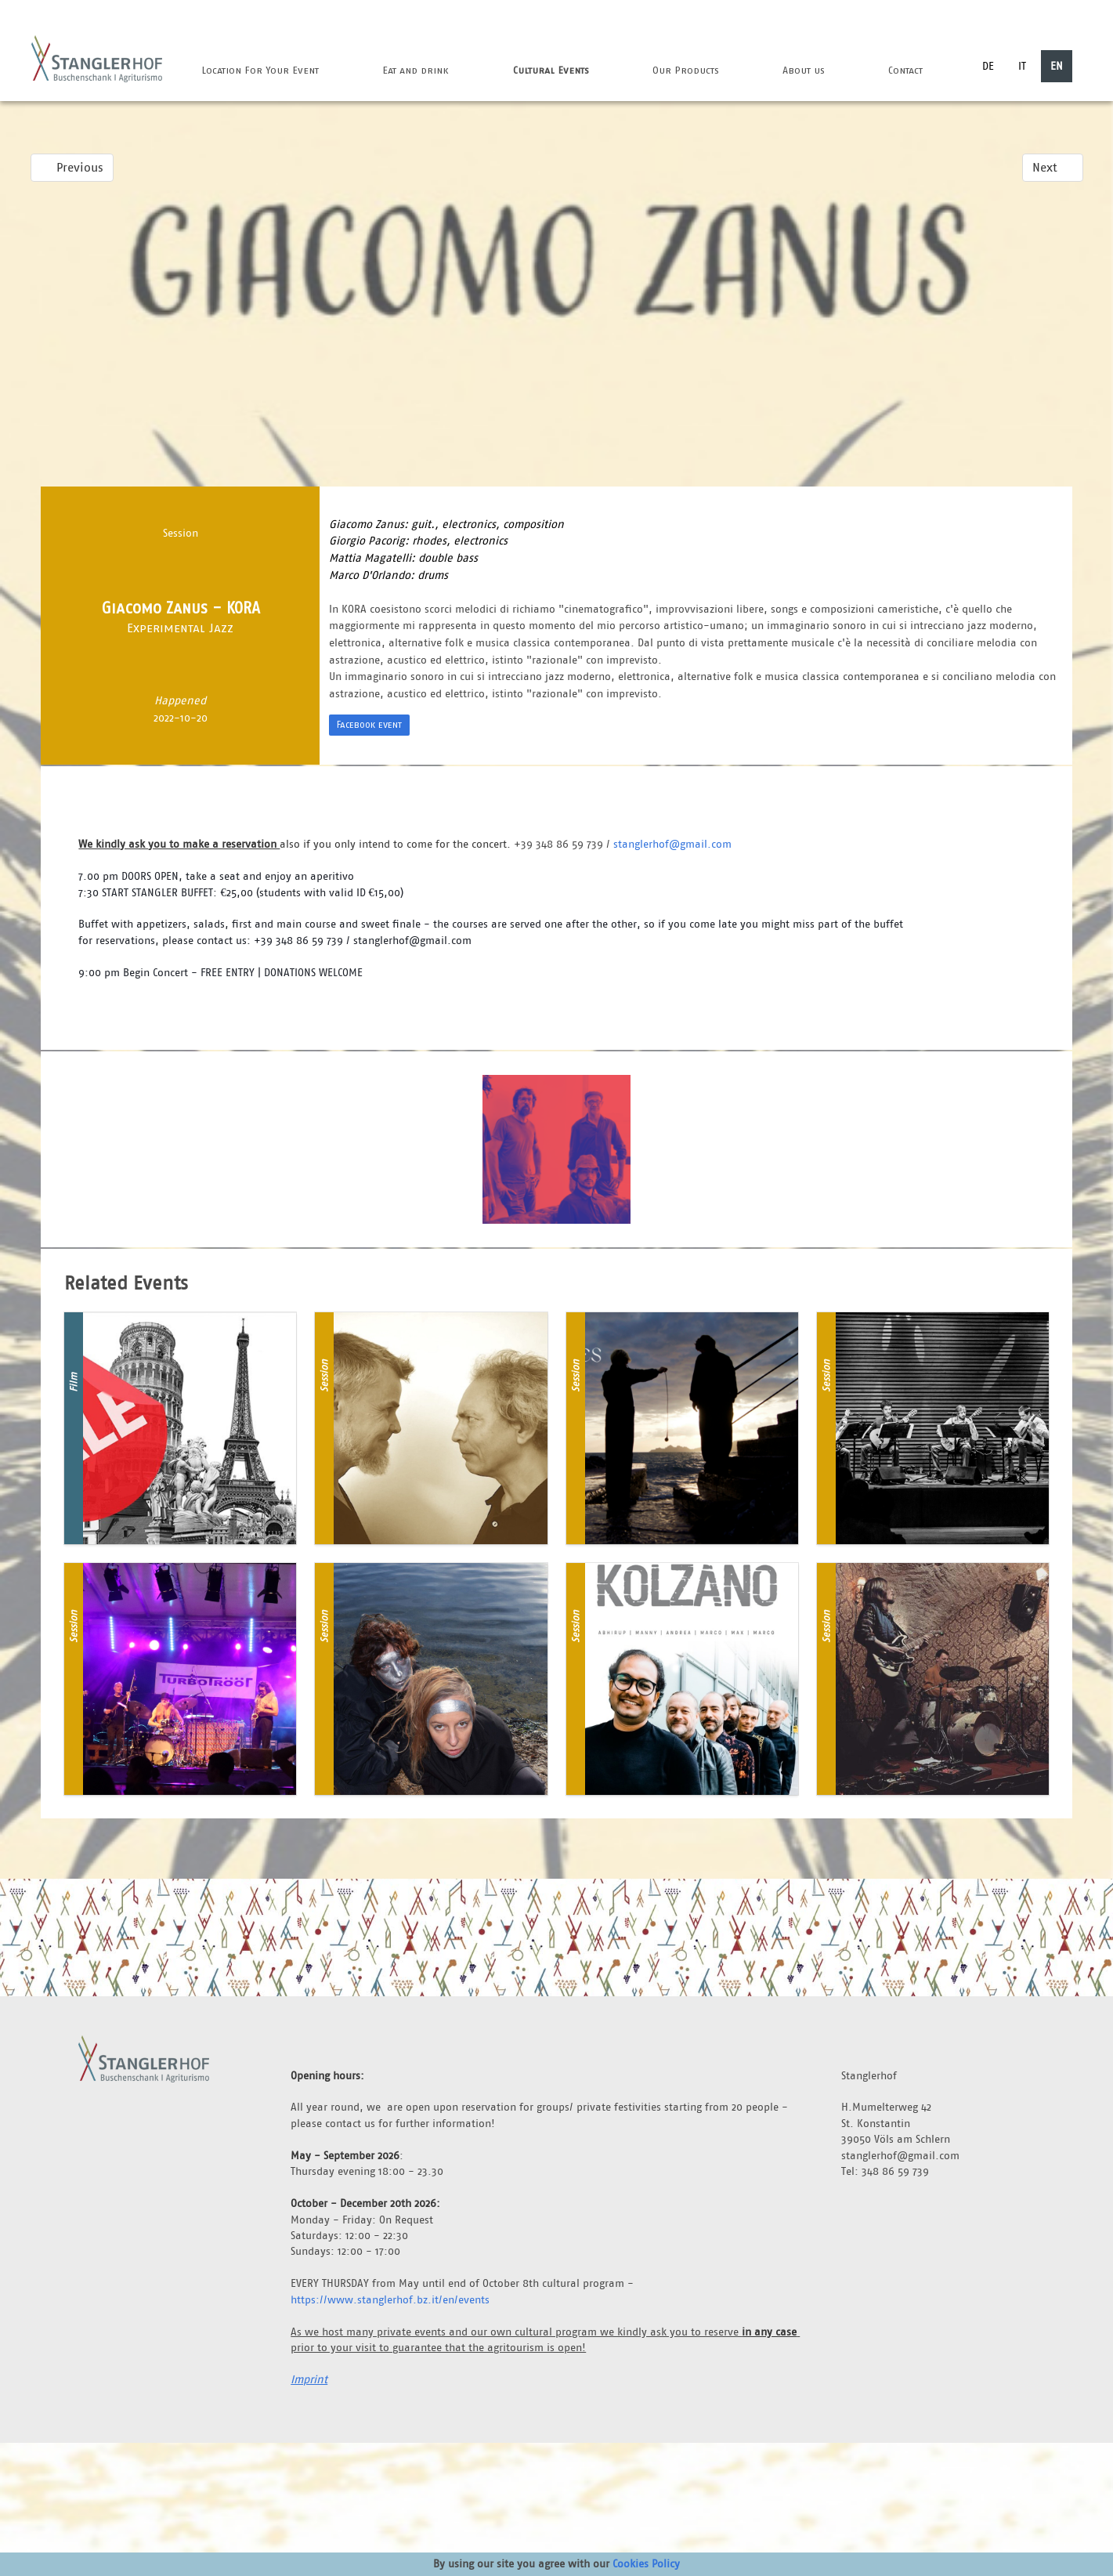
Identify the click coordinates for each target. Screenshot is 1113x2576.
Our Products (685, 70)
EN (1056, 66)
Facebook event (369, 724)
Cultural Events (551, 70)
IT (1022, 66)
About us (803, 70)
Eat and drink (415, 70)
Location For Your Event (260, 70)
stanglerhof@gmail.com (672, 844)
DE (988, 66)
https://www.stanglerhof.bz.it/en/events (390, 2299)
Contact (905, 70)
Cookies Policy (646, 2563)
